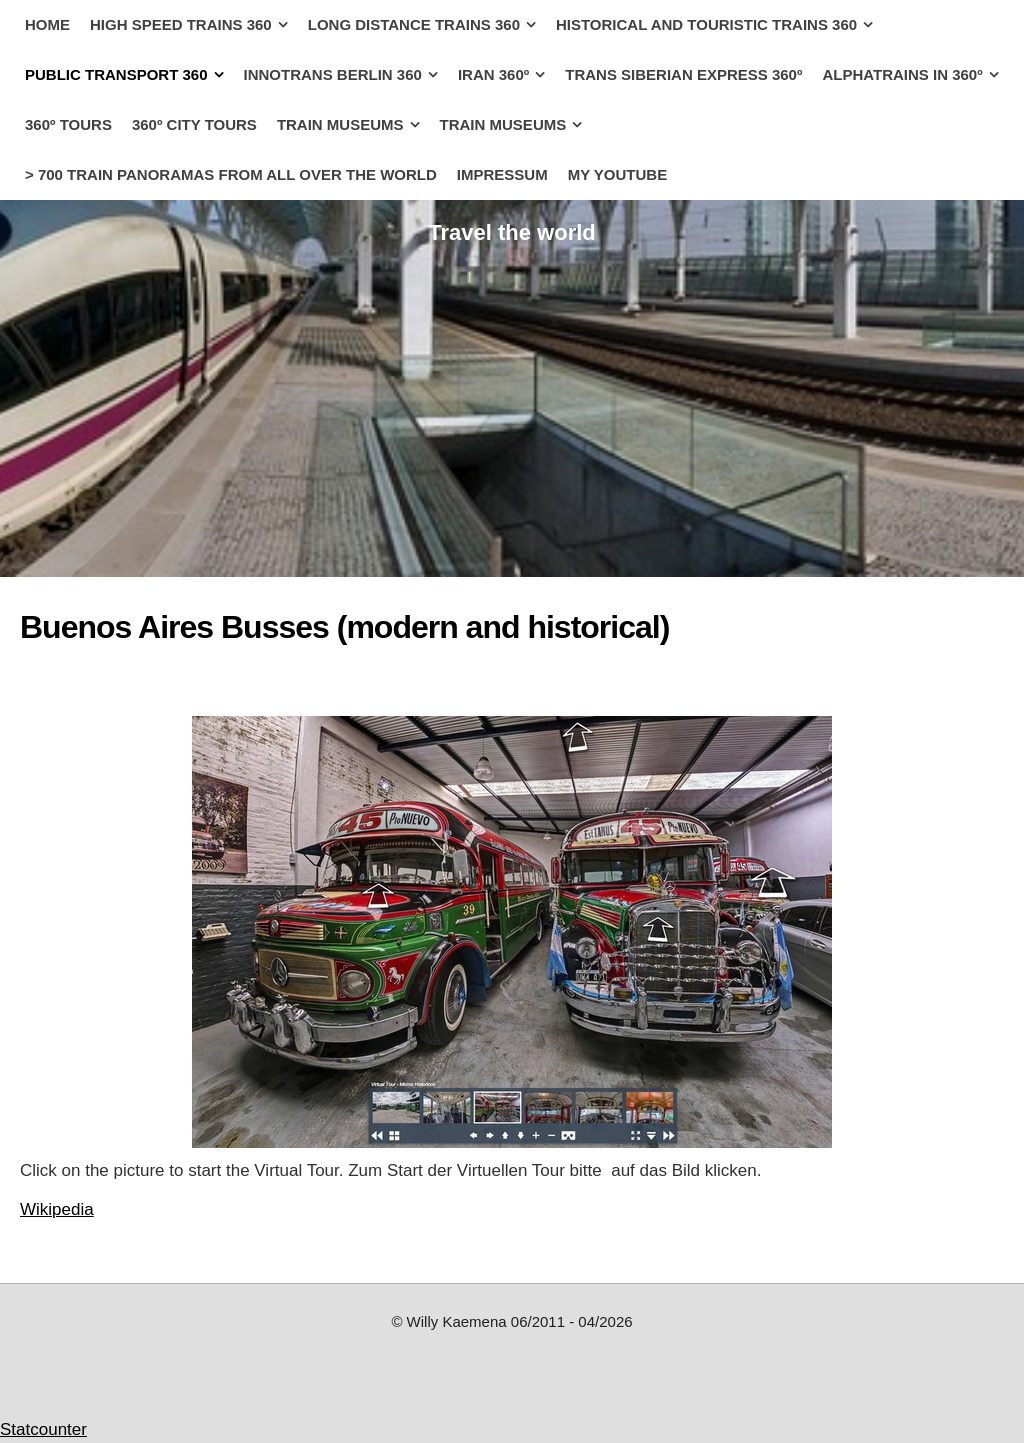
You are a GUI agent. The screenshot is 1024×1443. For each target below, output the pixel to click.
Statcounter (43, 1429)
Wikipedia (57, 1209)
